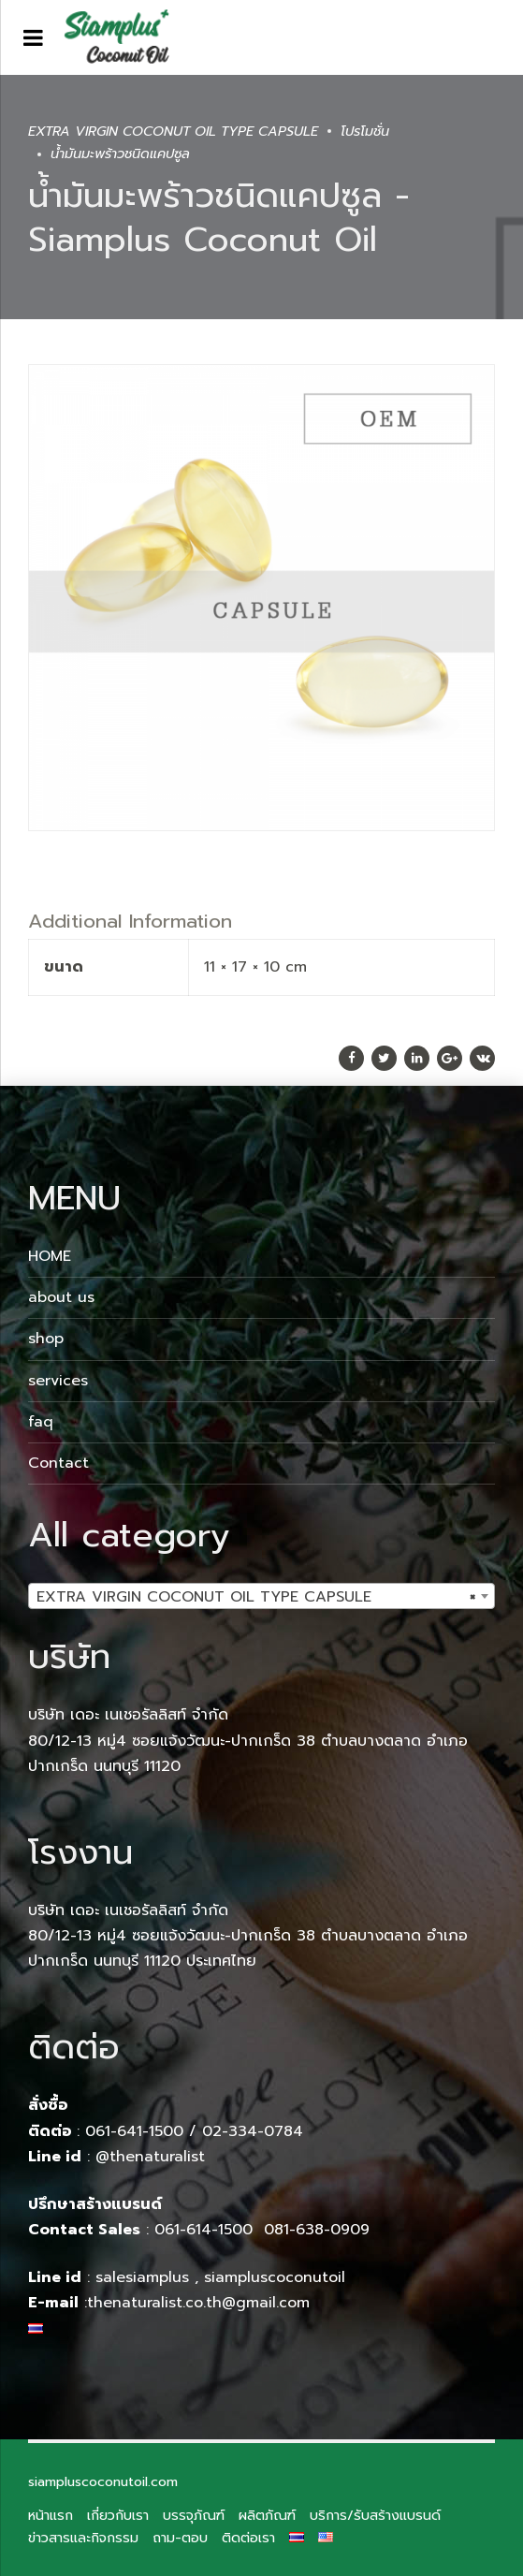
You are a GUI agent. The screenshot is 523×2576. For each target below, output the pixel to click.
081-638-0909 (317, 2229)
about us (61, 1297)
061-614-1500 (206, 2229)
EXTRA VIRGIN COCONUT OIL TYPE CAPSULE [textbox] (255, 1597)
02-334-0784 (252, 2131)
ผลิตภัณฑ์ (267, 2515)
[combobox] (261, 1596)
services (58, 1380)
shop (46, 1338)
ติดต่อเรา (248, 2537)
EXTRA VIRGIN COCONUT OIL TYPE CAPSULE (173, 131)
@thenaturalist (150, 2156)
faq (40, 1422)
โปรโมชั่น (365, 131)
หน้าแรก (50, 2515)
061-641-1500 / (143, 2131)
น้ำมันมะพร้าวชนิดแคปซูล (120, 153)
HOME (49, 1256)
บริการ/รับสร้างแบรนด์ (375, 2515)
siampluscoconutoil (274, 2277)
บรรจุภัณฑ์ (194, 2515)
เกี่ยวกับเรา (118, 2515)
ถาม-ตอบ (180, 2537)
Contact (58, 1463)
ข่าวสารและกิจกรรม (83, 2537)
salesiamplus (142, 2277)
